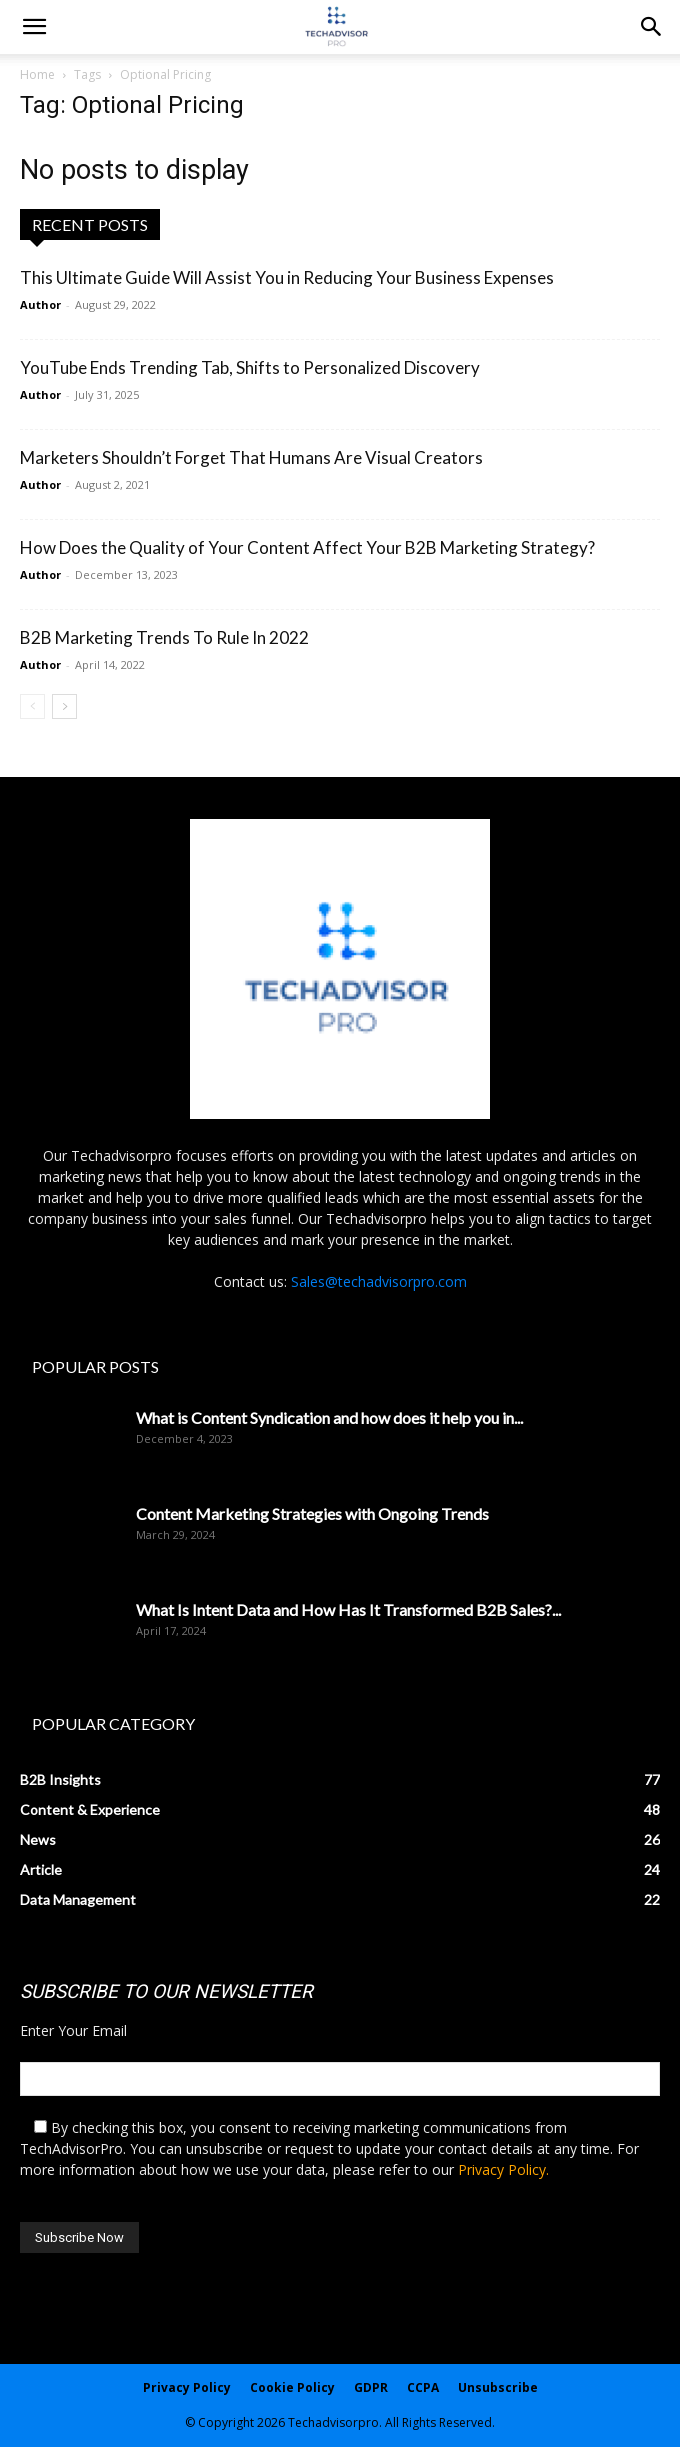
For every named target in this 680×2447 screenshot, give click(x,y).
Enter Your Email (73, 2030)
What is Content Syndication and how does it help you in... (329, 1417)
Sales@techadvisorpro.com (379, 1281)
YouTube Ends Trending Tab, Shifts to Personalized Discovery (250, 367)
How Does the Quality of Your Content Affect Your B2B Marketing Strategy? (307, 547)
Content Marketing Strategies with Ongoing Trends (312, 1513)
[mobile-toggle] (34, 27)
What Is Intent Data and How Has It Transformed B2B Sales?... (348, 1609)
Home (37, 74)
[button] (652, 27)
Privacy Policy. (503, 2169)
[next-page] (64, 706)
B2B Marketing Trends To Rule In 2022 (164, 637)
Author (40, 304)
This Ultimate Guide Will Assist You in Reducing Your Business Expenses (287, 277)
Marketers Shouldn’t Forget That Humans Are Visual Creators (251, 457)
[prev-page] (32, 706)
